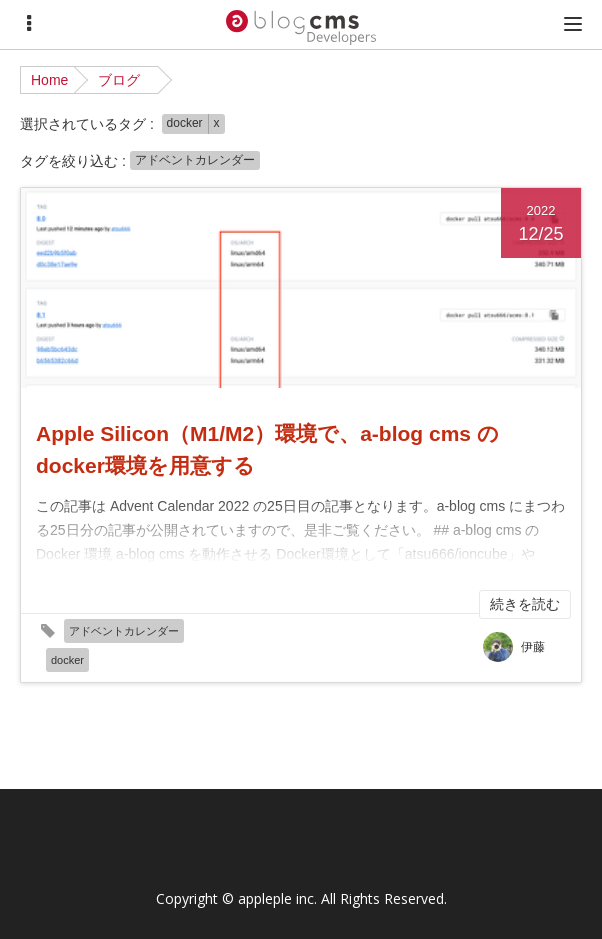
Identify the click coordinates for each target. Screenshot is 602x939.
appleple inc (276, 898)
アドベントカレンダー (195, 160)
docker (185, 123)
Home (49, 80)
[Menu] (29, 24)
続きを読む (525, 604)
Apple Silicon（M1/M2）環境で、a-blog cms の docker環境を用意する (267, 449)
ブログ (119, 80)
